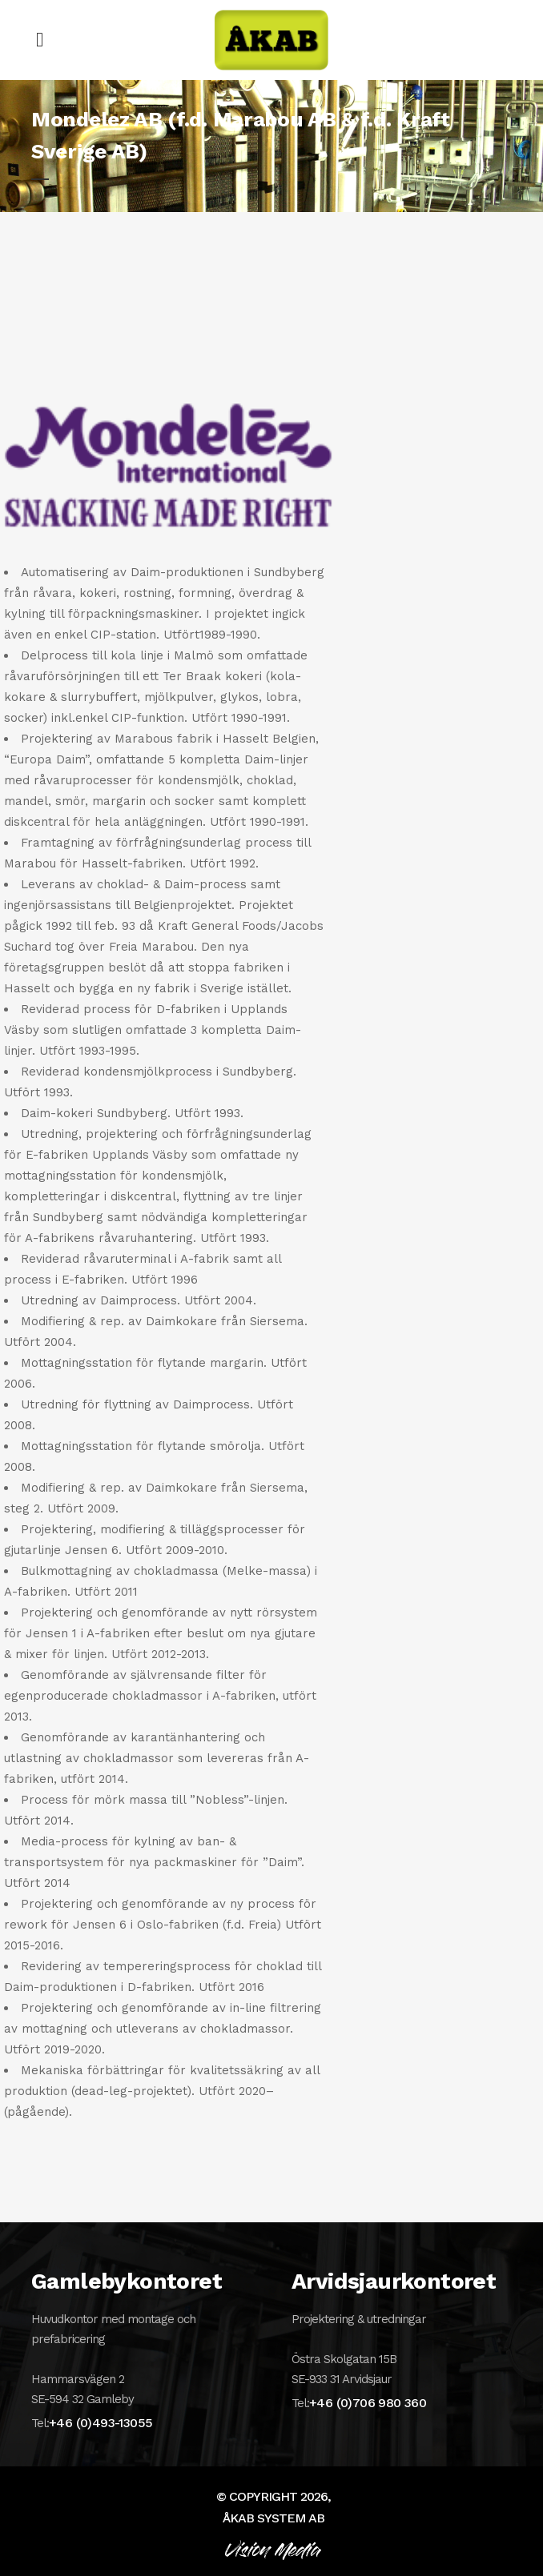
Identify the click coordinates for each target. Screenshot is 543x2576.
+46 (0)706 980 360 (367, 2402)
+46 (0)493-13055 (100, 2422)
